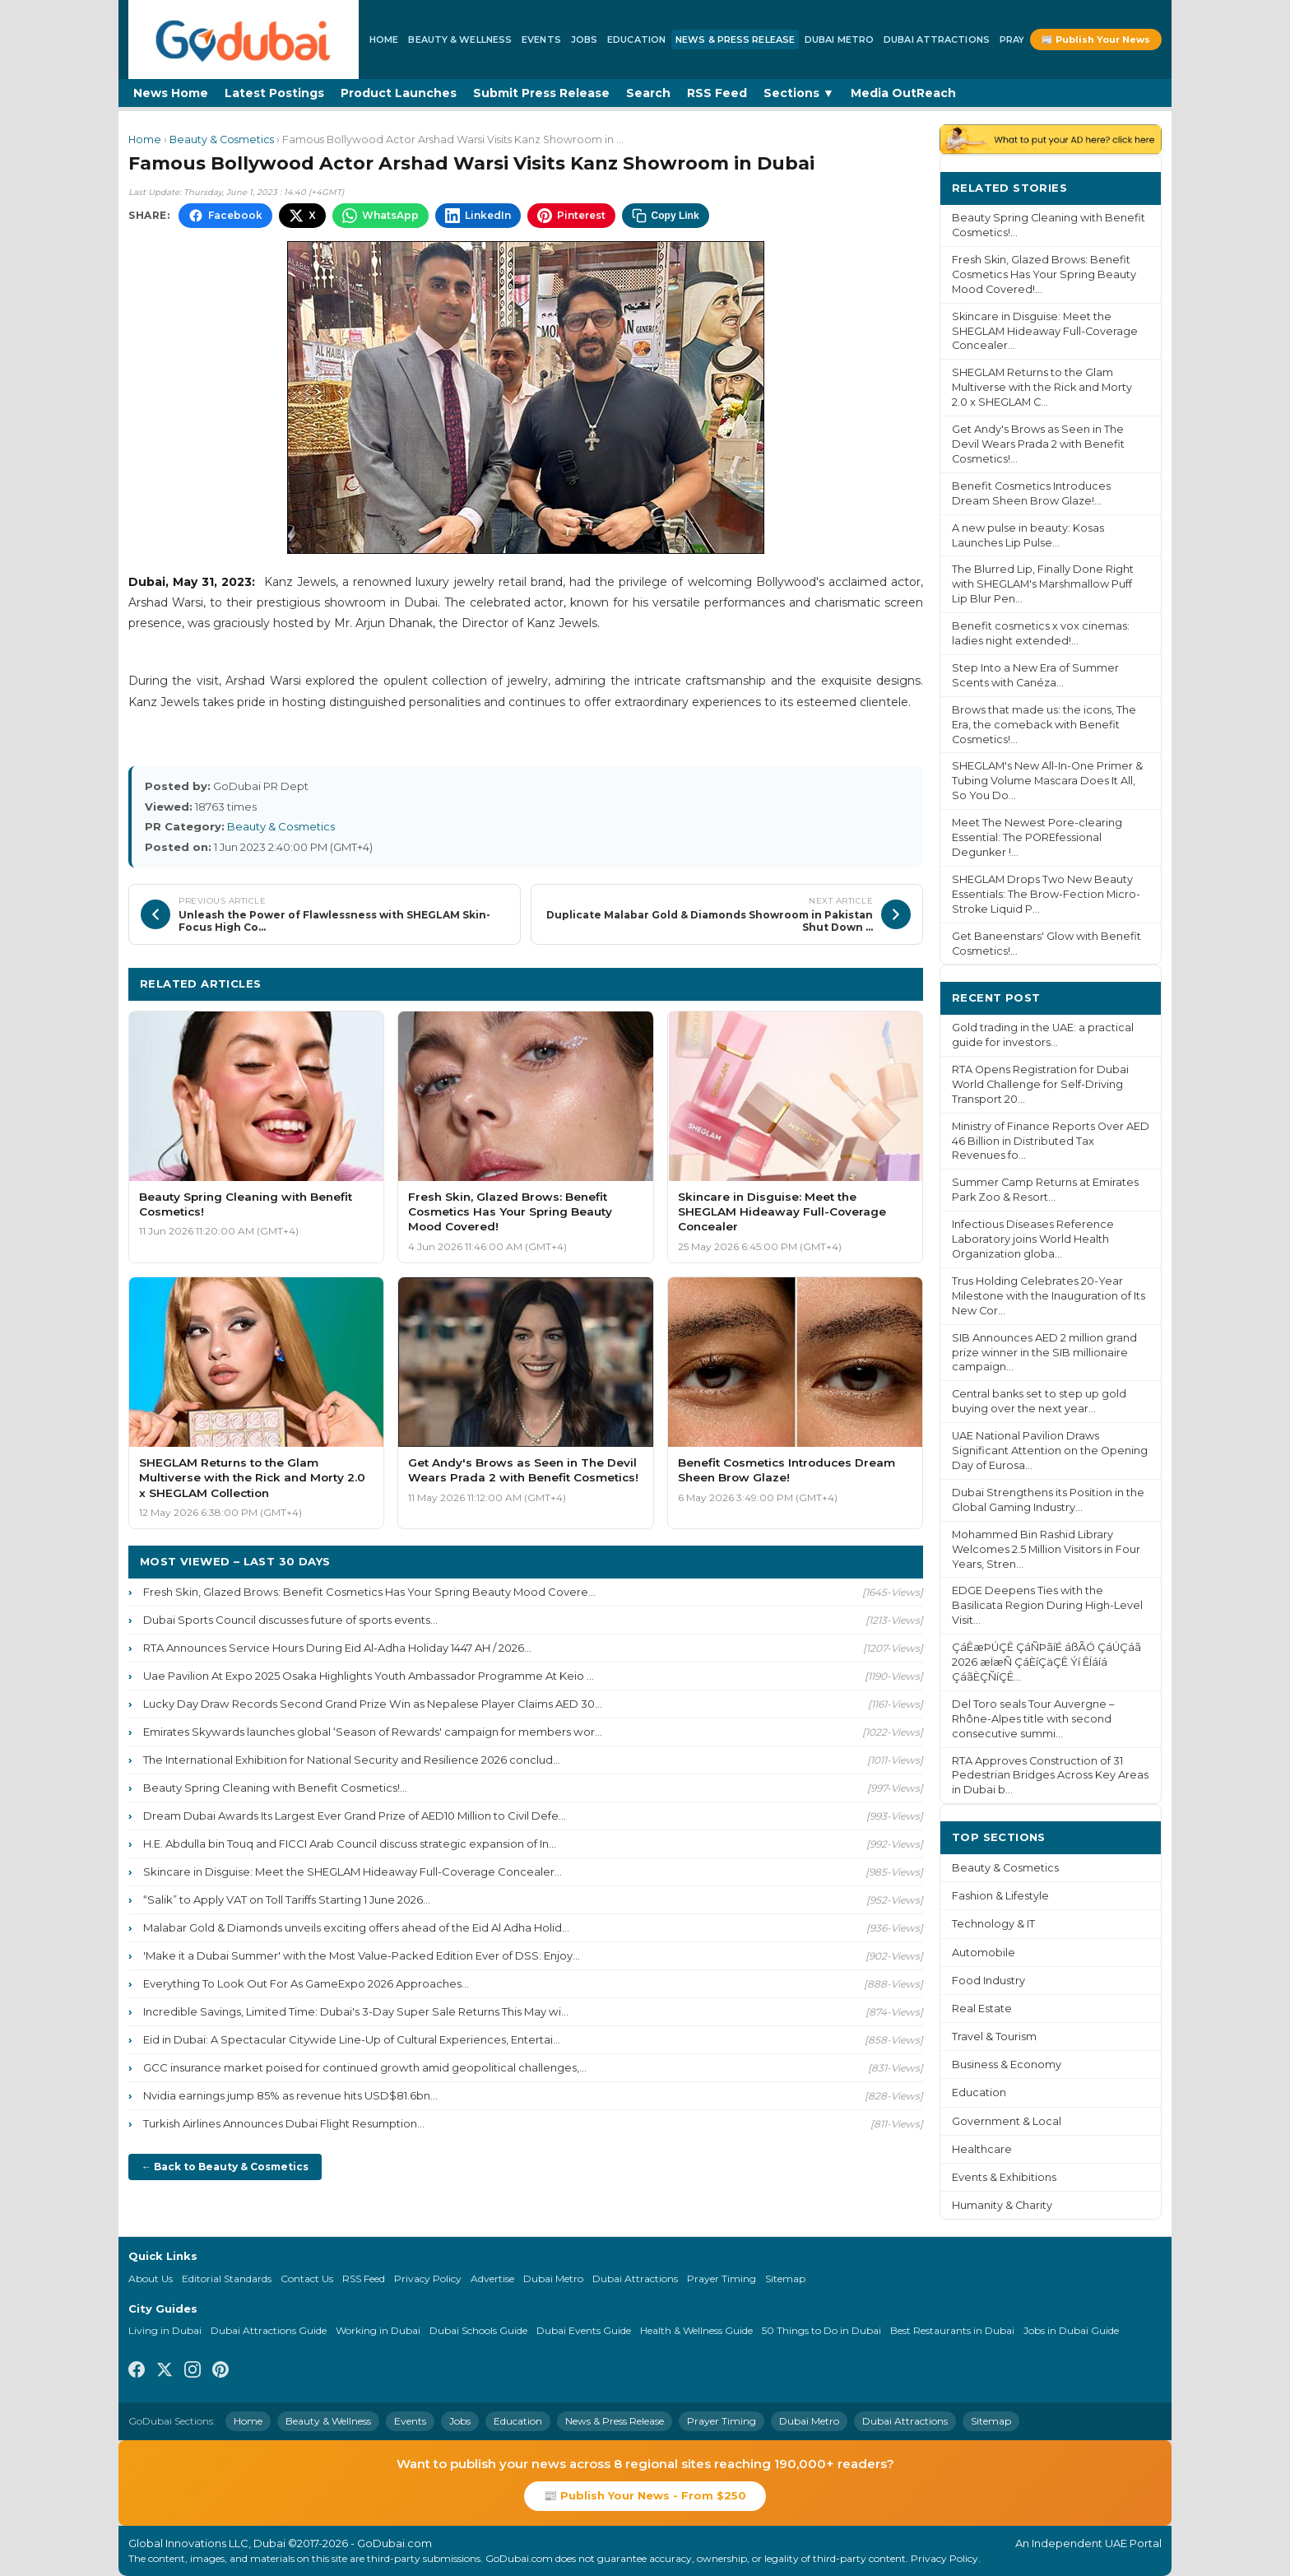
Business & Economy (1006, 2064)
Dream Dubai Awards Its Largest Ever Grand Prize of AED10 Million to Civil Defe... (354, 1815)
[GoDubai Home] (243, 39)
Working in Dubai (378, 2330)
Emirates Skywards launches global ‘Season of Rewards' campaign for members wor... (372, 1731)
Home (383, 39)
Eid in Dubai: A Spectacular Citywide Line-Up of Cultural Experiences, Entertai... (351, 2039)
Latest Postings (274, 93)
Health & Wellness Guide (696, 2330)
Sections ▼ (798, 93)
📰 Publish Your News (1096, 39)
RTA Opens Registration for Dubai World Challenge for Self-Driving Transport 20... (1040, 1084)
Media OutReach (903, 93)
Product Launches (399, 93)
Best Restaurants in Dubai (952, 2330)
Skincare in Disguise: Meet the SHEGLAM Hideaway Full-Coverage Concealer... (352, 1871)
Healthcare (982, 2149)
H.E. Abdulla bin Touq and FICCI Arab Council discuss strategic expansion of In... (349, 1843)
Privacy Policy (428, 2278)
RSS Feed (717, 93)
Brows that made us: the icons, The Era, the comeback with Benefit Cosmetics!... (1044, 725)
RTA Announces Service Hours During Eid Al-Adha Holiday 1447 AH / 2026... (337, 1647)
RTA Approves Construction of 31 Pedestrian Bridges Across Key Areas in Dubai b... (1050, 1776)
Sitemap (785, 2278)
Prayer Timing (721, 2278)
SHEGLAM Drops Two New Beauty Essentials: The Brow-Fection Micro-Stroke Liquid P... (1046, 894)
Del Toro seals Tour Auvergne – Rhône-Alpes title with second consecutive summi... (1033, 1719)
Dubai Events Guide (583, 2330)
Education (636, 39)
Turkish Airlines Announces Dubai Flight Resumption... (284, 2123)
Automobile (983, 1952)
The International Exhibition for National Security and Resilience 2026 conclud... (351, 1759)
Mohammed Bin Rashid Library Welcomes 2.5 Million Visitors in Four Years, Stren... (1046, 1549)
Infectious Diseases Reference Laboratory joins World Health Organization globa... (1033, 1239)
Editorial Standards (226, 2278)
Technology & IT (993, 1924)
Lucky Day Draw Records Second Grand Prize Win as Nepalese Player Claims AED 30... (372, 1703)
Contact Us (307, 2278)
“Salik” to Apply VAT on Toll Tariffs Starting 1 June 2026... (286, 1899)
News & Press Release (735, 39)
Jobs (584, 39)
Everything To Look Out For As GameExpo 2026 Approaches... (306, 1983)
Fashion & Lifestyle (1000, 1896)
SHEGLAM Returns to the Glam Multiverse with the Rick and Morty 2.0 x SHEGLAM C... (1042, 387)
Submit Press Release (541, 93)
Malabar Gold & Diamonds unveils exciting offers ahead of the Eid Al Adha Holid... (356, 1927)
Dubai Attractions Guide (269, 2330)
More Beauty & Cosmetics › (832, 983)
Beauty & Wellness (460, 39)
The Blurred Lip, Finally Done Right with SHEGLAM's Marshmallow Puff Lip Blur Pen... (1043, 584)
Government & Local (1006, 2121)
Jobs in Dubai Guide (1071, 2330)
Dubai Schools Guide (478, 2330)
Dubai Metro (839, 39)
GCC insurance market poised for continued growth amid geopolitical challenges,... (365, 2067)
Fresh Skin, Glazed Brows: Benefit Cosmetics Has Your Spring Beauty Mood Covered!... (1044, 274)
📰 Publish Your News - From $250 (645, 2495)
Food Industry (988, 1980)
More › (1129, 187)
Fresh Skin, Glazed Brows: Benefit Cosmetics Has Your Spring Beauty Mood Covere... (369, 1591)
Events (541, 39)
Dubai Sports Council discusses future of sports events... (290, 1619)
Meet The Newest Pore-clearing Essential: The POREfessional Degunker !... (1037, 837)
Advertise (492, 2278)
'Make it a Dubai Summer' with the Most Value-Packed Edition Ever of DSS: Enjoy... (361, 1955)
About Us (150, 2278)
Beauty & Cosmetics (221, 139)
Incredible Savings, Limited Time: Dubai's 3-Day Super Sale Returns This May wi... (355, 2011)
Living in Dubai (165, 2330)
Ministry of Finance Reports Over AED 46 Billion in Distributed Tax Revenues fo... (1050, 1141)
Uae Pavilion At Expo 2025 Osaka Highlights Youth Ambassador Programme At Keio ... (368, 1675)
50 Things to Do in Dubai (821, 2330)
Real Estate (982, 2008)
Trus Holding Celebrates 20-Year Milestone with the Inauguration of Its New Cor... (1048, 1296)
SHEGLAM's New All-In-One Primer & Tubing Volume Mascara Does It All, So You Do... (1047, 781)
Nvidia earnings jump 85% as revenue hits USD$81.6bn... (290, 2095)
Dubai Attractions (937, 39)
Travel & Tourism (994, 2036)
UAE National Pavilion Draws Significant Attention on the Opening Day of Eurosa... (1050, 1451)
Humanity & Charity (1002, 2205)
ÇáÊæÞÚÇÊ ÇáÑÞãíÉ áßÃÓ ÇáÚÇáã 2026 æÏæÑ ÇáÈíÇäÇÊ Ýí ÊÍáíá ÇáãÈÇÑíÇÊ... (1046, 1662)
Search (648, 93)
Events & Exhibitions (1004, 2177)
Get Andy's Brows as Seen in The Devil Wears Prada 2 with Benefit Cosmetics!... (1038, 444)
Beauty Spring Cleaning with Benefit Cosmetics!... (275, 1787)
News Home (170, 93)
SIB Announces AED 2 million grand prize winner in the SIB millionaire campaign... (1044, 1353)
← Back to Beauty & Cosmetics (225, 2166)
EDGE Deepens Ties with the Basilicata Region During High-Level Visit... (1047, 1605)
